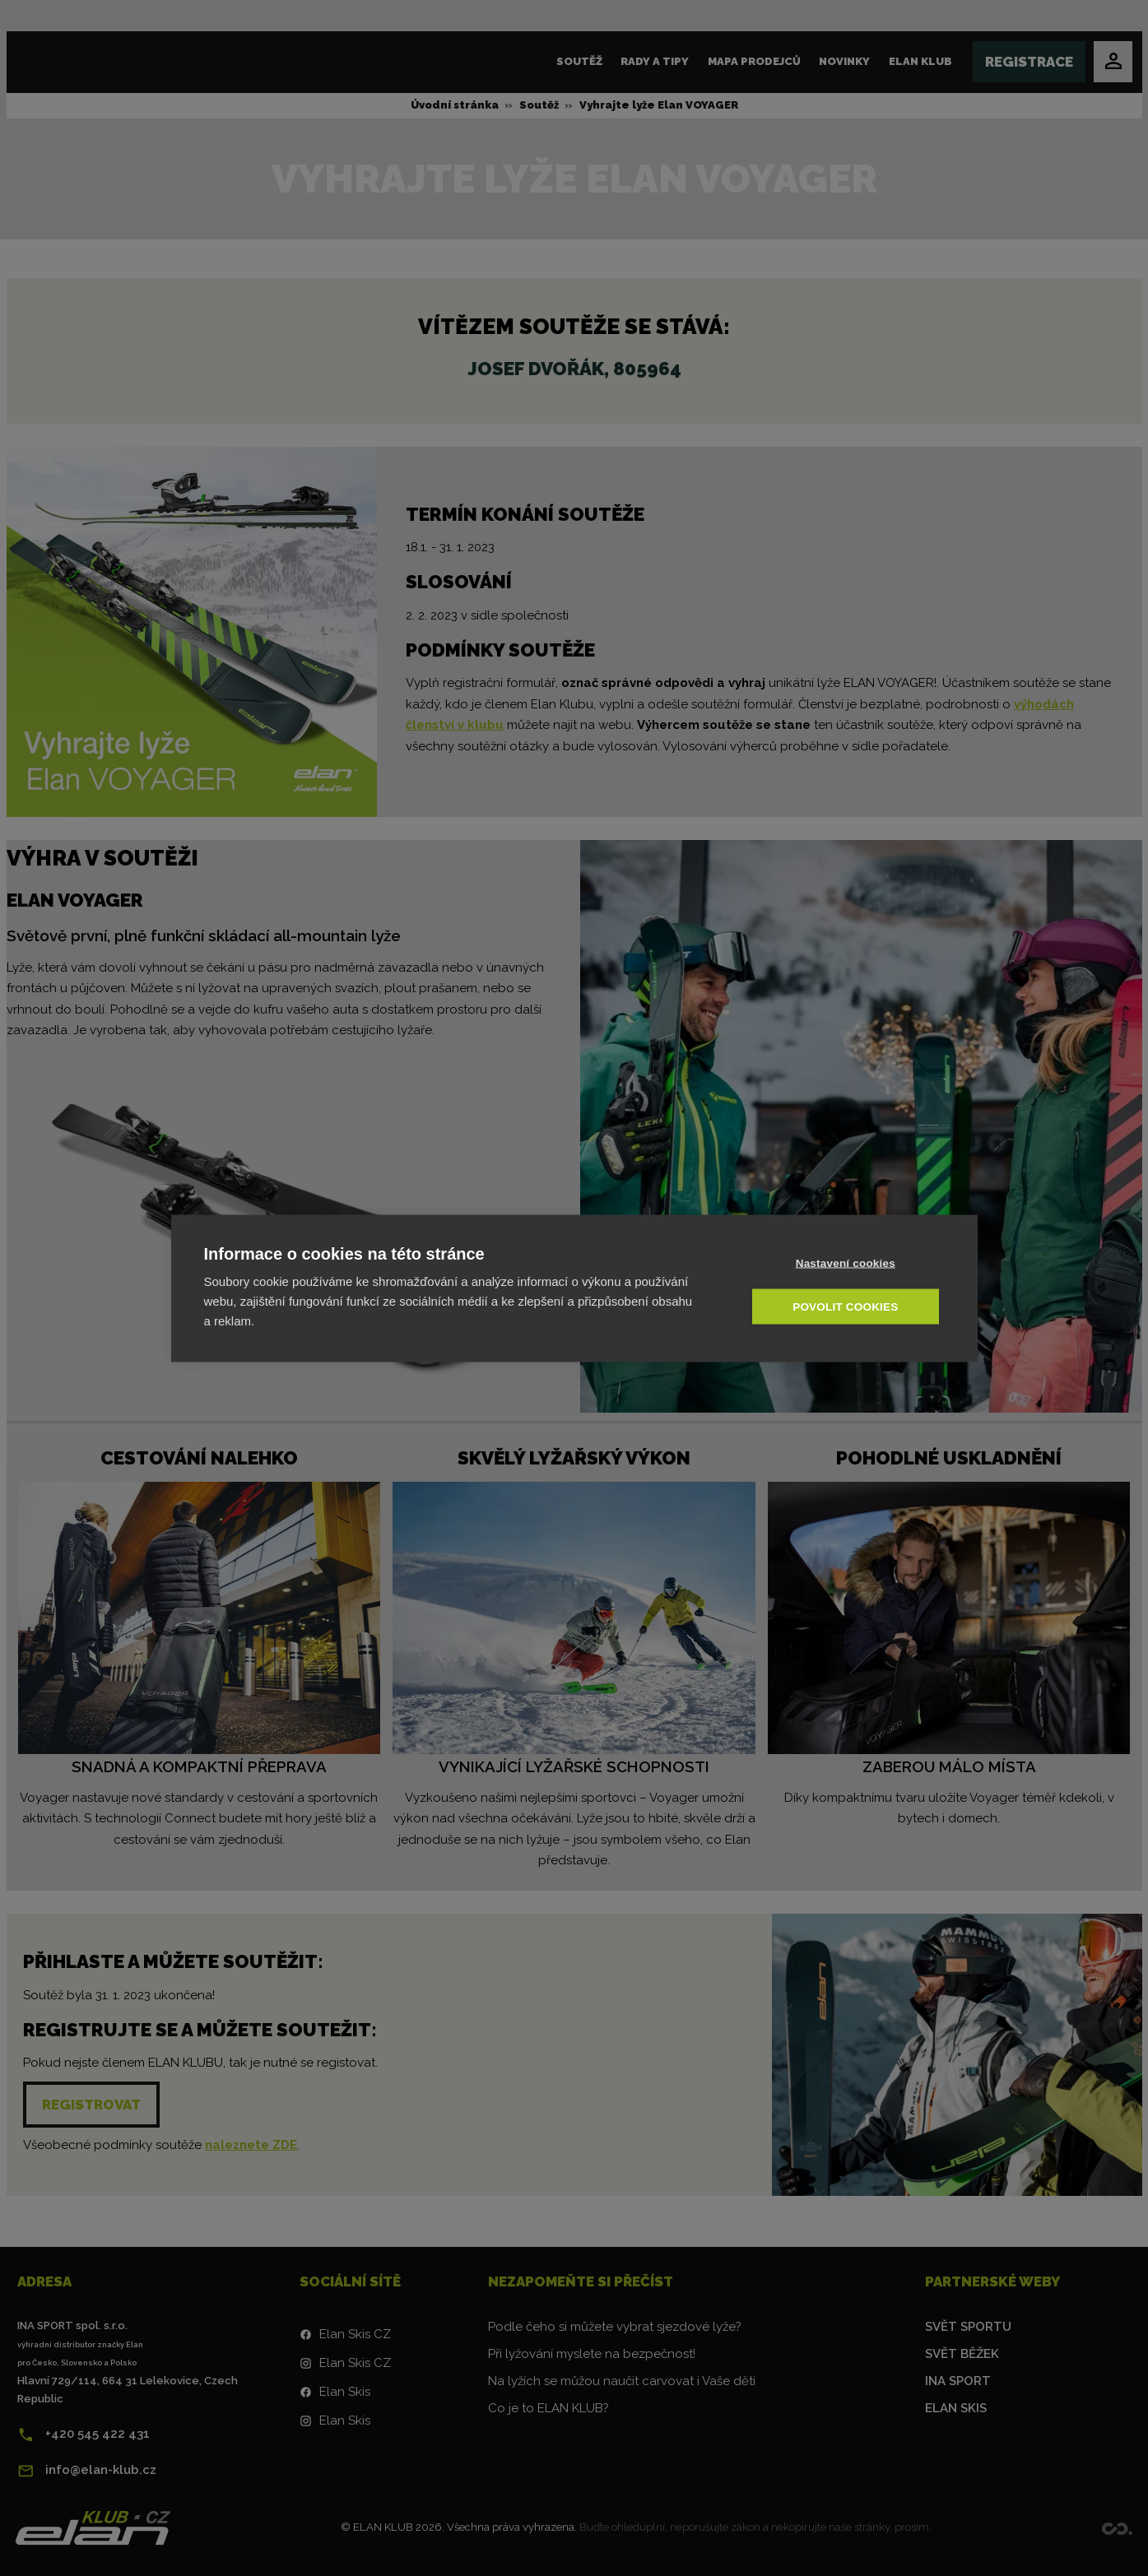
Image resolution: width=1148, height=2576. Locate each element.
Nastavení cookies (846, 1262)
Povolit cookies (846, 1306)
